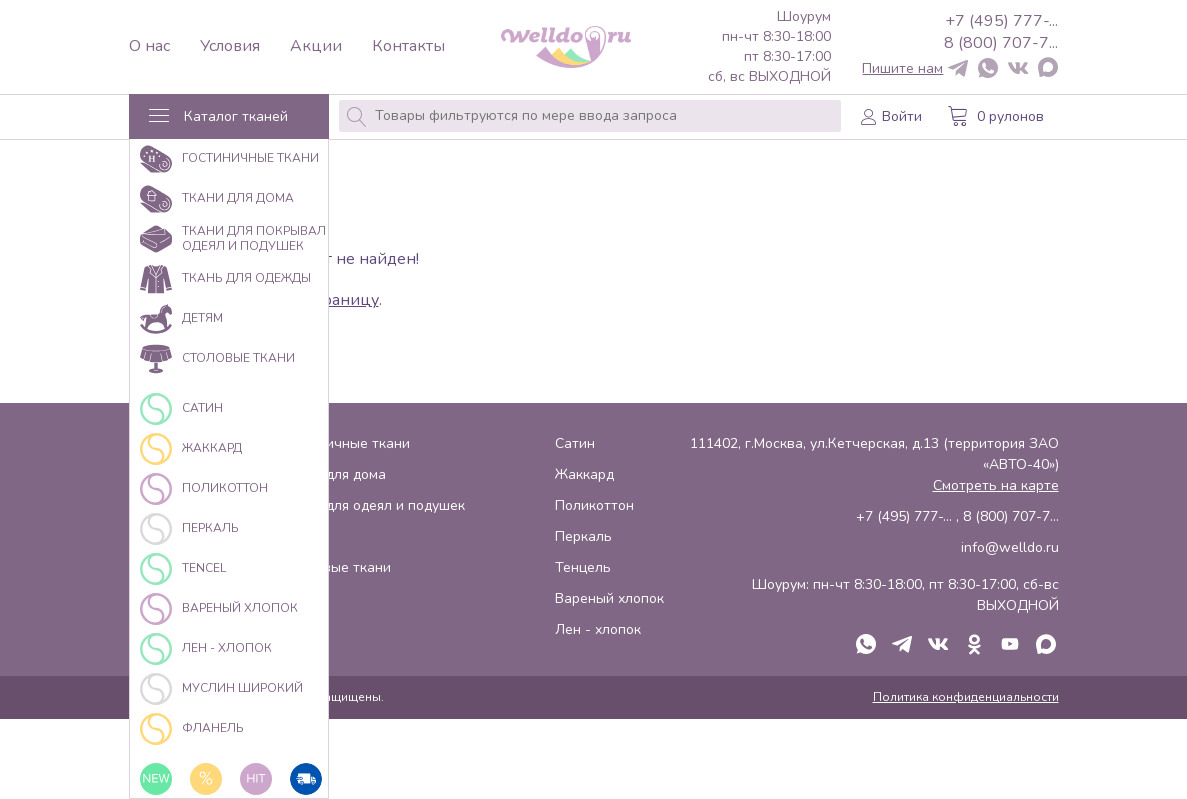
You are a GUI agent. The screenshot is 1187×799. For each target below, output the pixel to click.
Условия (230, 46)
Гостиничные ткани (346, 443)
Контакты (408, 46)
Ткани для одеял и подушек (374, 505)
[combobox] (590, 116)
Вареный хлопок (609, 598)
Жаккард (584, 474)
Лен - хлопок (598, 629)
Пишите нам (902, 69)
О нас (149, 46)
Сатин (575, 443)
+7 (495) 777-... (1001, 21)
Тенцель (583, 567)
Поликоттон (594, 505)
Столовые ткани (337, 567)
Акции (316, 46)
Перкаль (583, 536)
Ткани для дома (334, 474)
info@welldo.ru (1010, 547)
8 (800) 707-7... (1001, 43)
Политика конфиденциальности (966, 697)
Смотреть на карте (996, 485)
